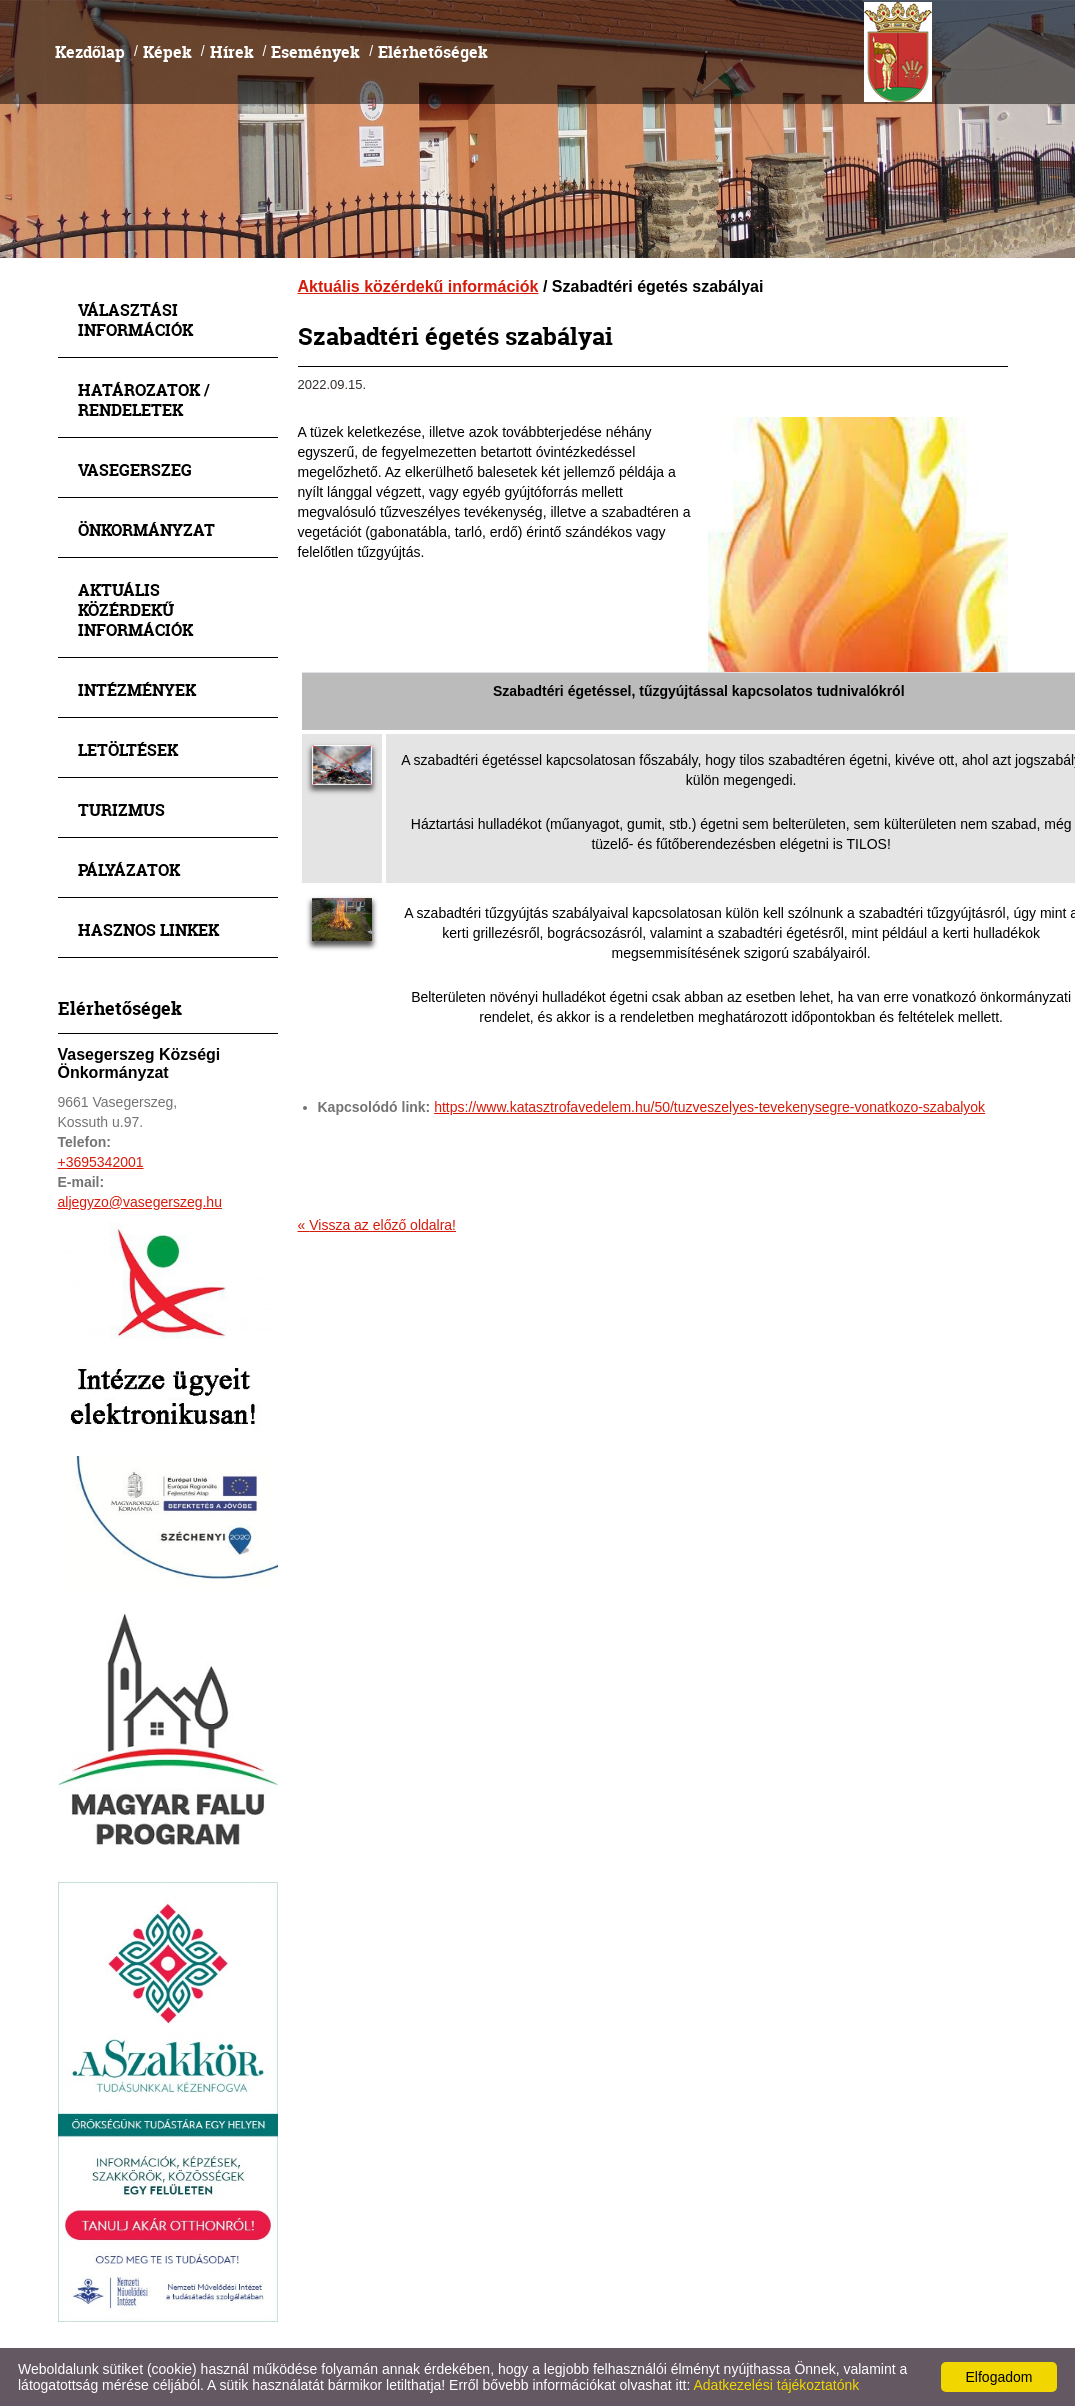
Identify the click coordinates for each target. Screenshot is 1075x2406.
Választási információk (135, 319)
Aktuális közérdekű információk (135, 609)
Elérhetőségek (433, 51)
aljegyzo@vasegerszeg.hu (140, 1202)
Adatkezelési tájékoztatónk (776, 2385)
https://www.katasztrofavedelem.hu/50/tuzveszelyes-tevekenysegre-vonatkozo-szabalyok (709, 1107)
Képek (167, 51)
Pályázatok (129, 869)
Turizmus (121, 809)
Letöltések (128, 749)
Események (315, 51)
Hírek (232, 51)
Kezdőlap (90, 51)
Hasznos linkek (148, 929)
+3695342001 (101, 1162)
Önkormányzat (146, 529)
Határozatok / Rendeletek (144, 399)
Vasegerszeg (135, 469)
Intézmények (137, 689)
